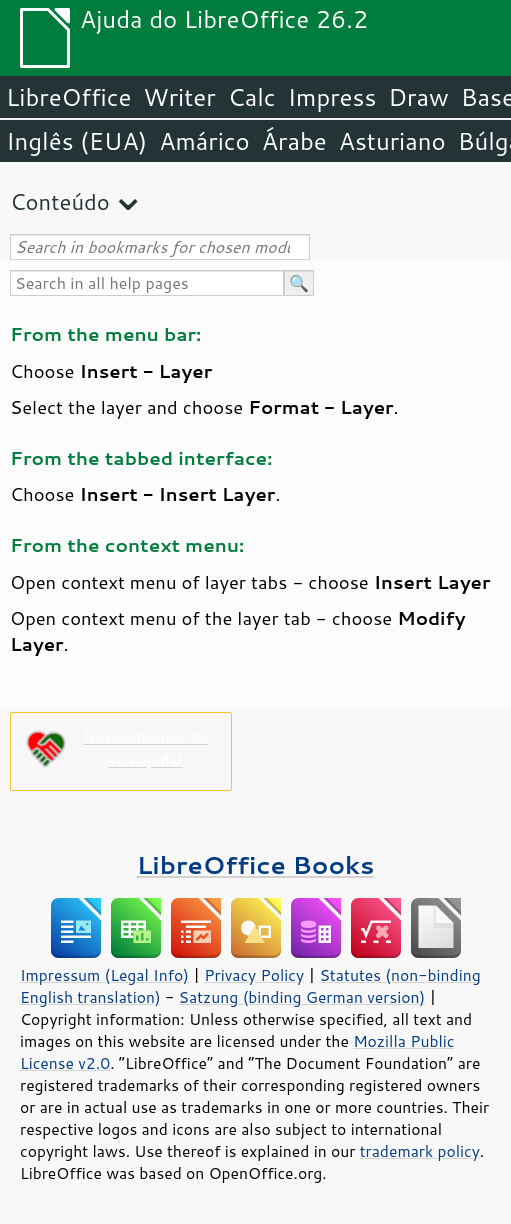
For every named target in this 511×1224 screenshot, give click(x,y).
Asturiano (392, 141)
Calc (252, 97)
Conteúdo (60, 201)
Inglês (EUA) (76, 141)
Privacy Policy (254, 975)
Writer (179, 97)
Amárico (204, 141)
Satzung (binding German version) (302, 997)
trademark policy (420, 1151)
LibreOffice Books (256, 864)
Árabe (294, 141)
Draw (418, 97)
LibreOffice (68, 97)
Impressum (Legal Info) (104, 975)
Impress (332, 97)
